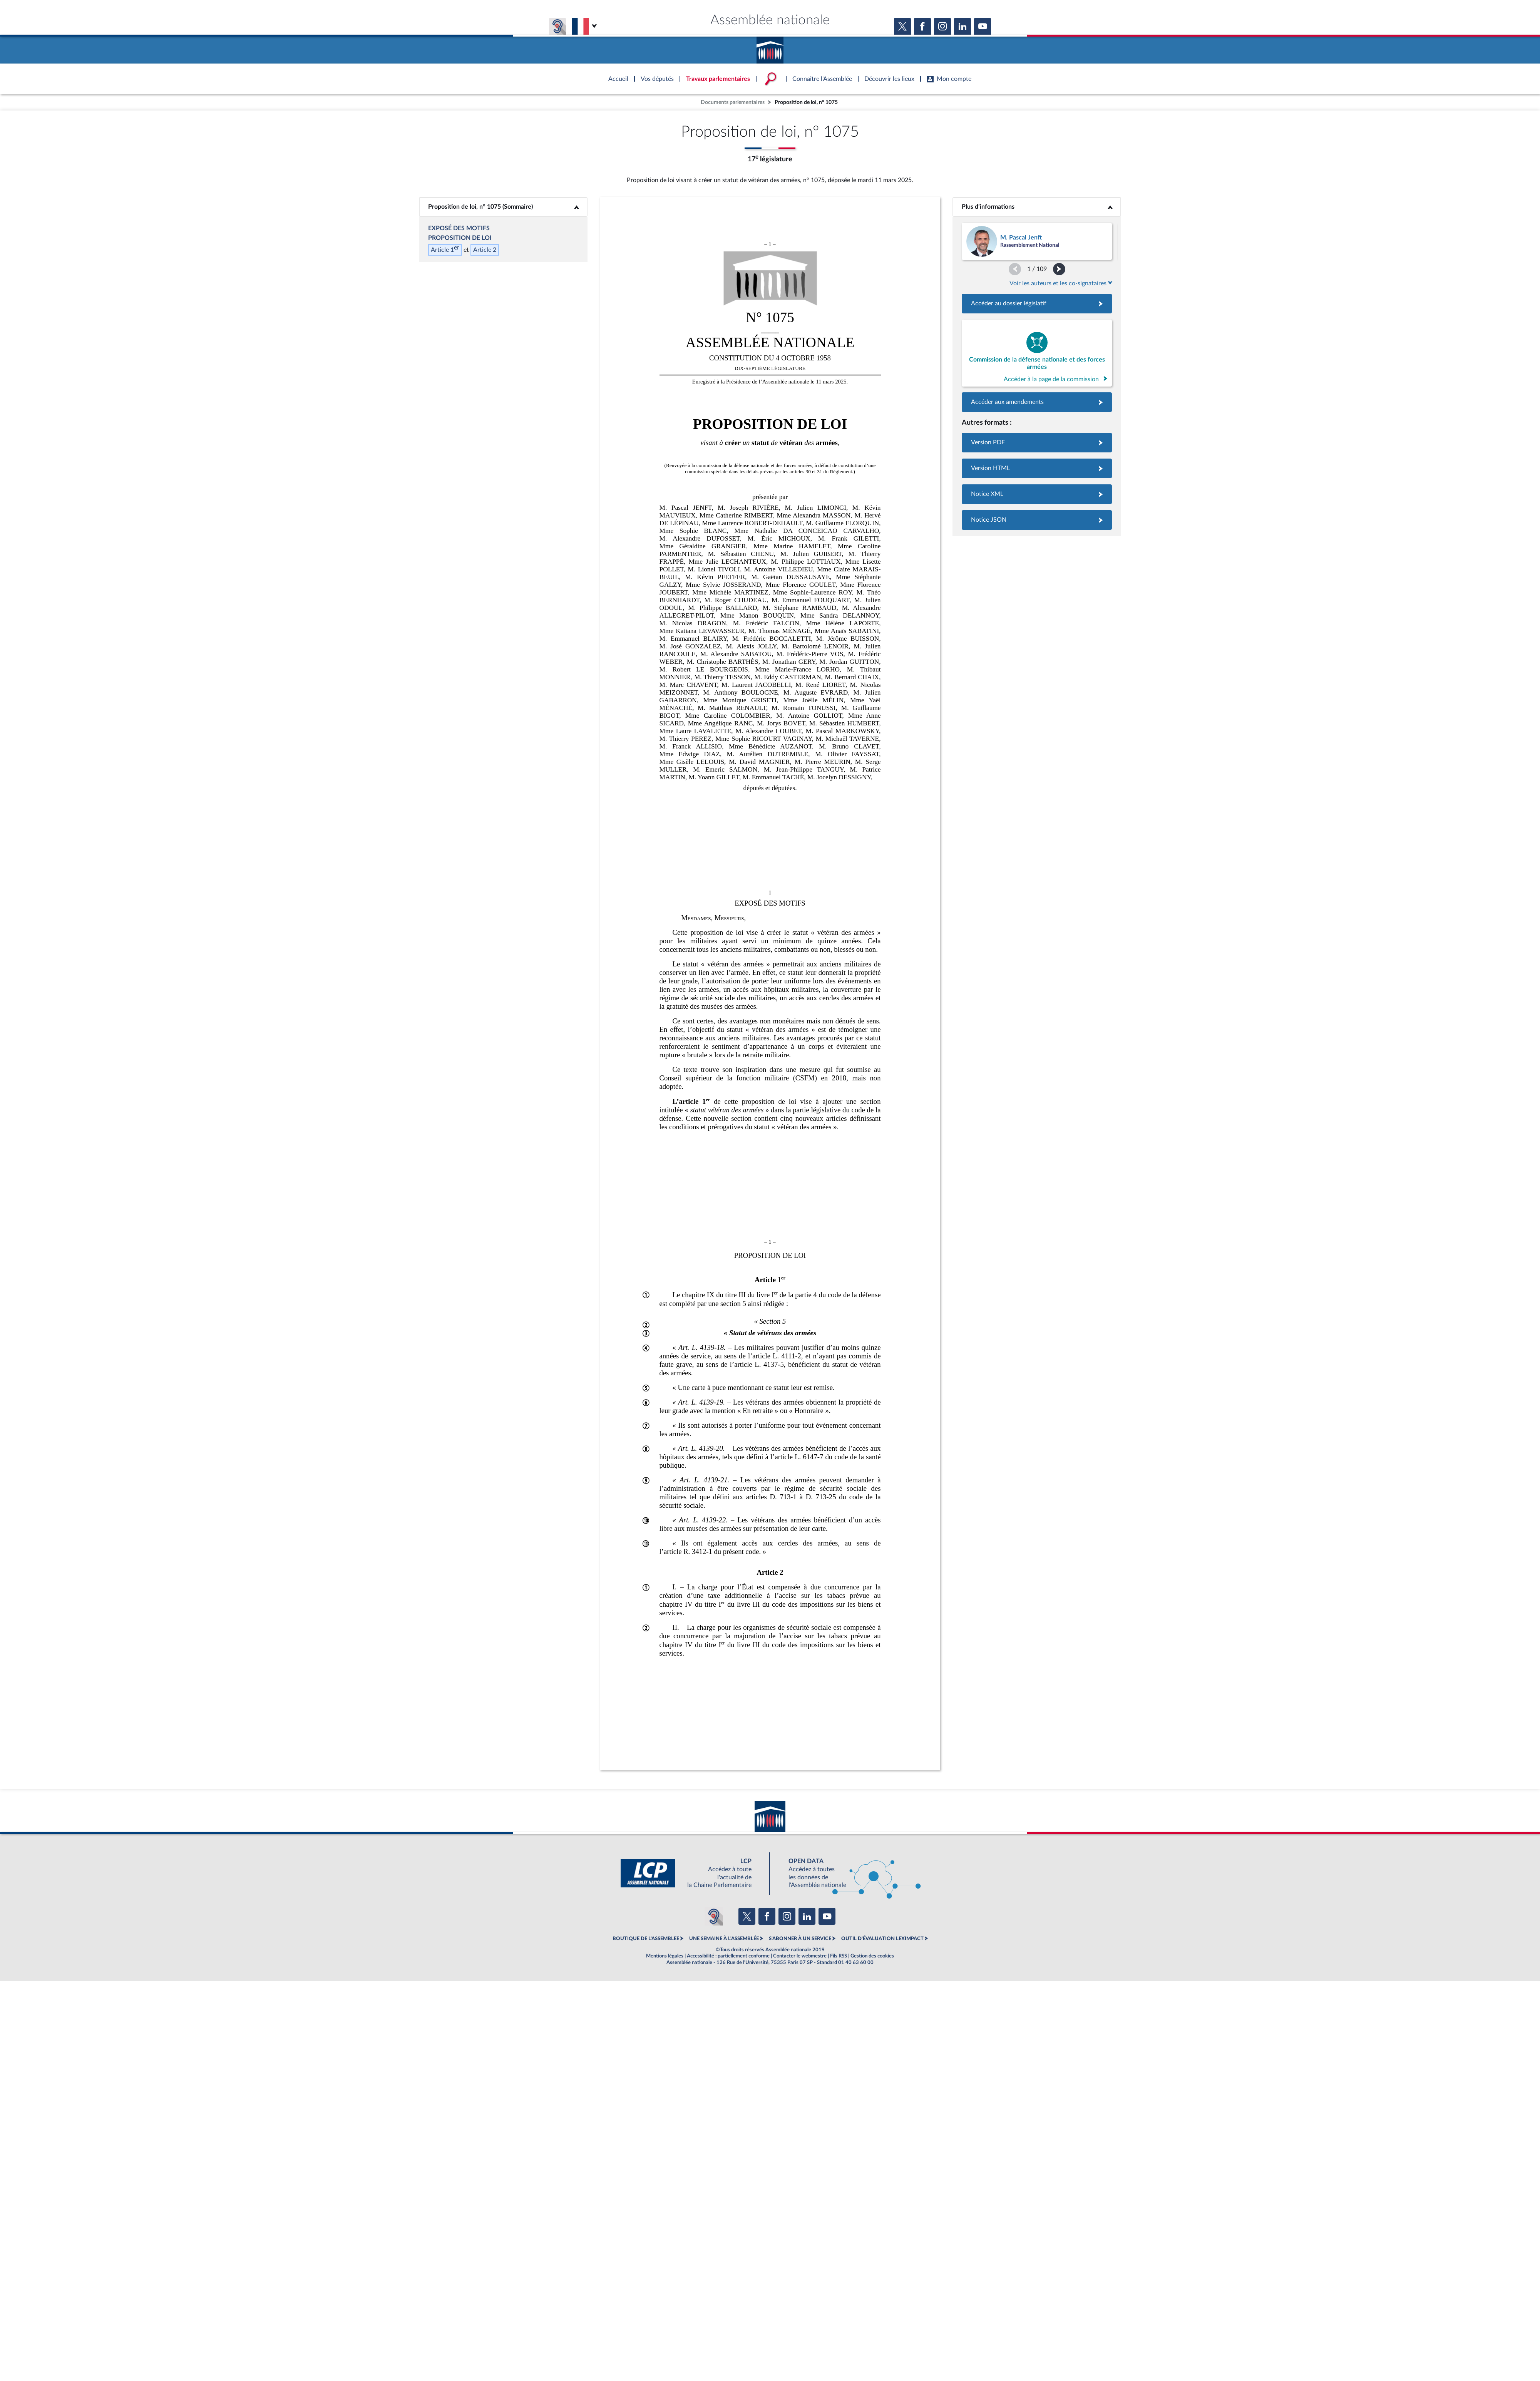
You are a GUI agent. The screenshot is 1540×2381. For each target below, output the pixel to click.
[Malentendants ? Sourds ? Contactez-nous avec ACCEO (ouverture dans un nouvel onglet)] (714, 1916)
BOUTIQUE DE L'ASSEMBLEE (646, 1938)
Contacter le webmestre (800, 1956)
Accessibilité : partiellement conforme (728, 1956)
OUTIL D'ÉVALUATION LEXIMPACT (882, 1938)
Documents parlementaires (733, 102)
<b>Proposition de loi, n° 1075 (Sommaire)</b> (503, 207)
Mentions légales (664, 1956)
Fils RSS (838, 1956)
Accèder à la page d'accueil (770, 47)
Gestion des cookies (872, 1956)
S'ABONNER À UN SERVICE (800, 1938)
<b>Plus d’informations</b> (1037, 207)
